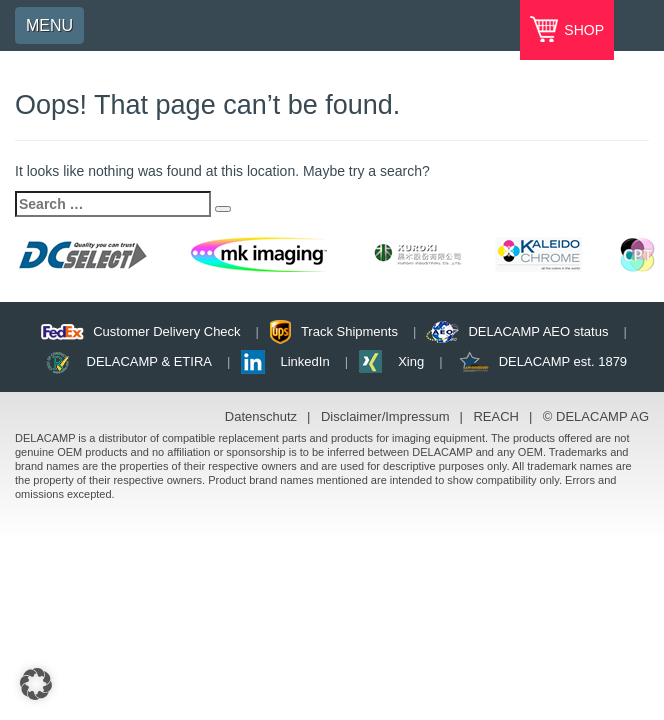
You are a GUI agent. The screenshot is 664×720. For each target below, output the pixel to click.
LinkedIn (305, 361)
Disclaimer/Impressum (385, 416)
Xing (411, 361)
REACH (496, 416)
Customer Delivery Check (166, 331)
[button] (36, 684)
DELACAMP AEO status (538, 331)
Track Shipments (349, 331)
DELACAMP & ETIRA (149, 361)
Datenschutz (261, 416)
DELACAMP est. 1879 (563, 361)
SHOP (582, 30)
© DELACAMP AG (596, 416)
